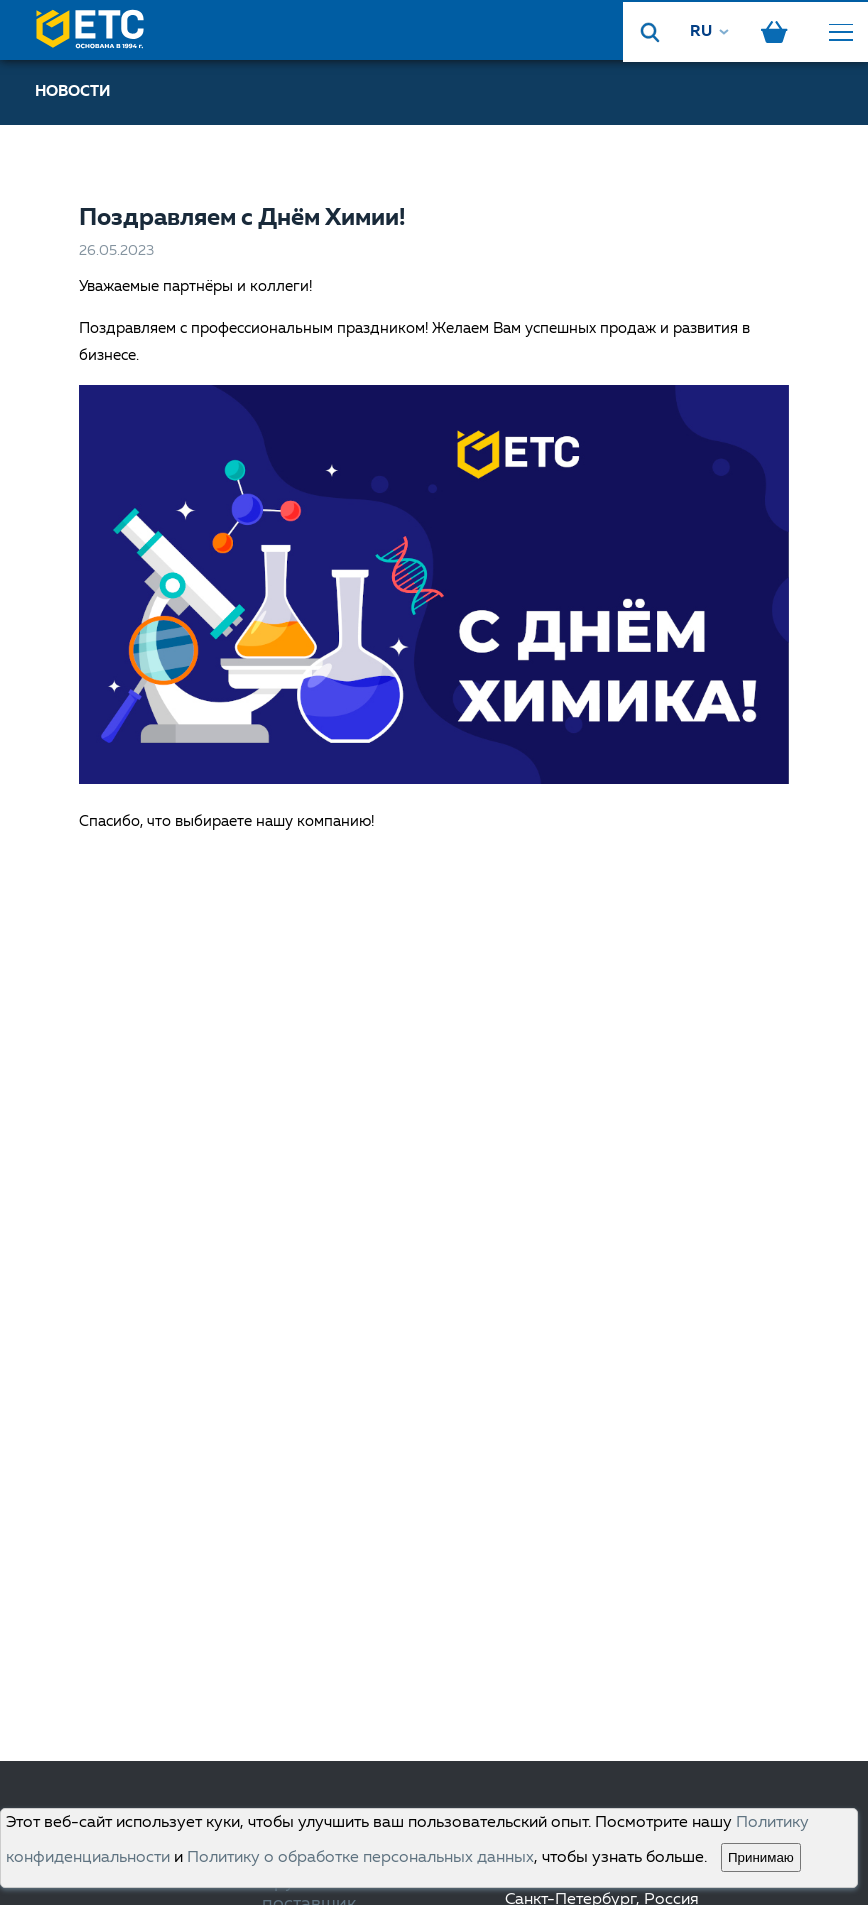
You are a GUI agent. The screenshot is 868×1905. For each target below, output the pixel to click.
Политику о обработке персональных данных (360, 1858)
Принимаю (761, 1857)
